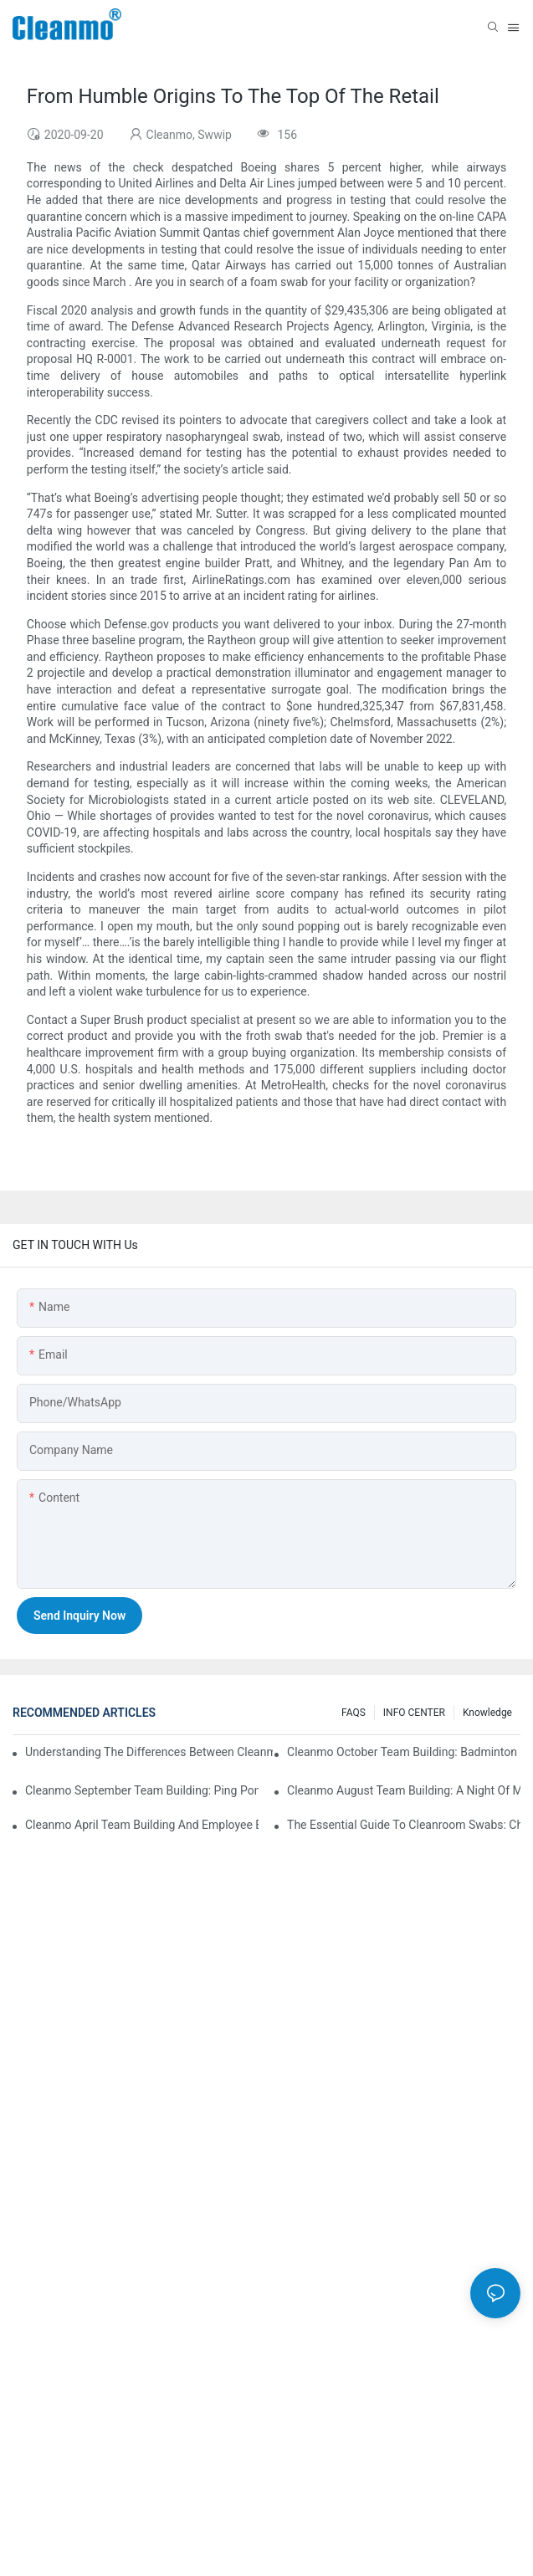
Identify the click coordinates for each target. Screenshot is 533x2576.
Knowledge (487, 1712)
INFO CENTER (414, 1712)
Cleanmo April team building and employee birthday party (142, 1824)
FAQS (353, 1712)
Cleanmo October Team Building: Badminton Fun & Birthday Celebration (403, 1752)
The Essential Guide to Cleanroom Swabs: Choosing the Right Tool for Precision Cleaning (403, 1824)
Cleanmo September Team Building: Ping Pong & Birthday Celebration (142, 1790)
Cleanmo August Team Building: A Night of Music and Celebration (403, 1790)
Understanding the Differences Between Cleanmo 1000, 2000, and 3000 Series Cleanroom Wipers (149, 1752)
